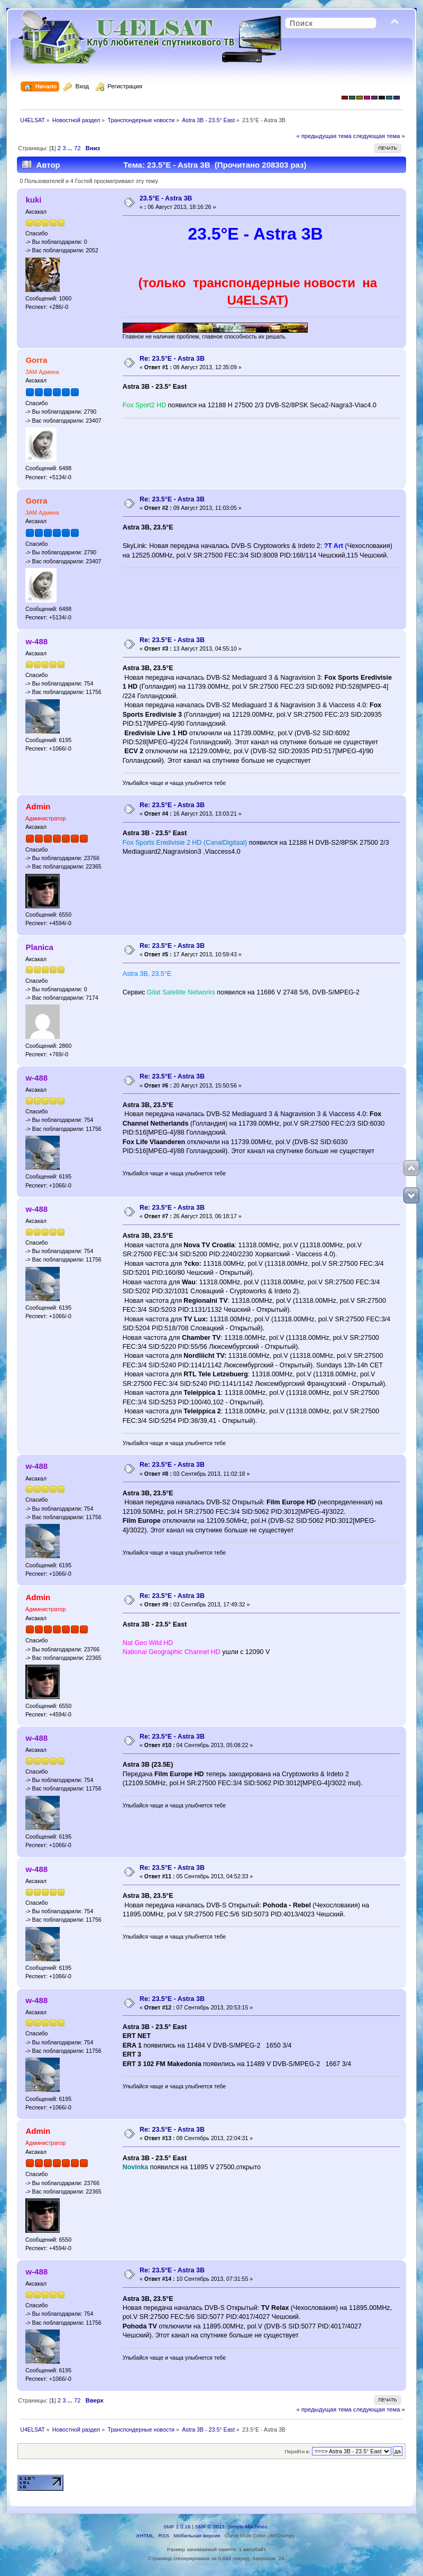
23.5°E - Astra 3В (166, 198)
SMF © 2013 (210, 2526)
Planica (39, 947)
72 (77, 148)
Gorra (36, 359)
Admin (37, 806)
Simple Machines (247, 2526)
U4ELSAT (255, 300)
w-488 (36, 641)
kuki (33, 199)
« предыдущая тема (323, 136)
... (71, 148)
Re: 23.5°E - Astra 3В (172, 358)
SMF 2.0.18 (177, 2526)
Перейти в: (297, 2451)
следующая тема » (379, 136)
